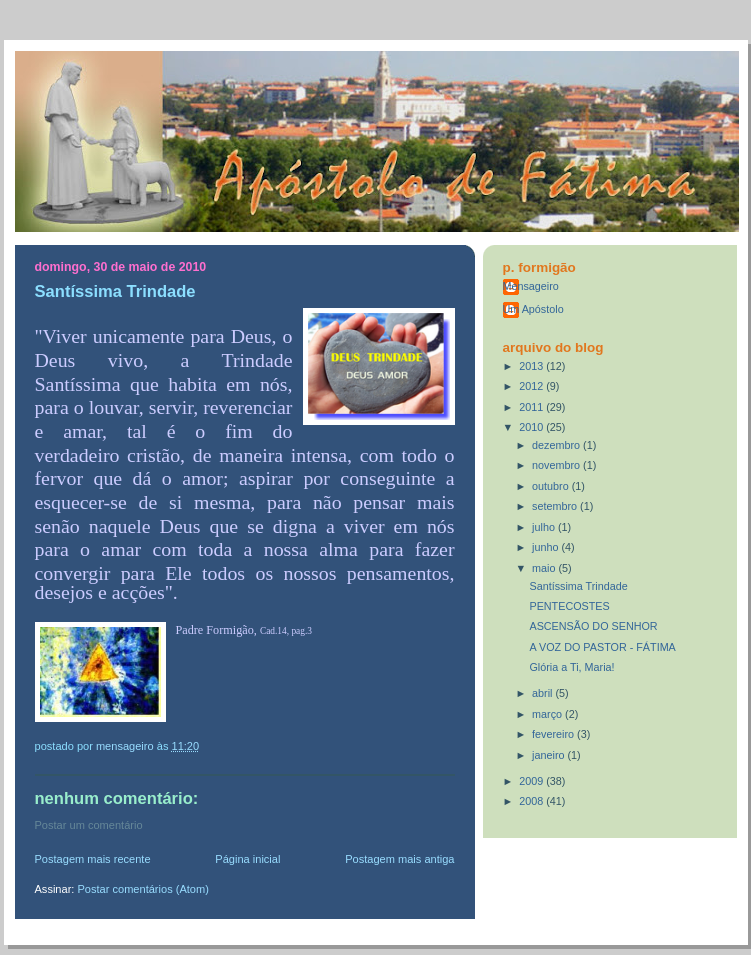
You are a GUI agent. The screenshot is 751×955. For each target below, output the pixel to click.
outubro (552, 486)
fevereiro (554, 734)
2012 (532, 386)
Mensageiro (531, 286)
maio (545, 568)
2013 (532, 366)
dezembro (557, 445)
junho (546, 547)
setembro (556, 506)
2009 (532, 781)
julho (545, 527)
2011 (532, 407)
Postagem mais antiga (399, 859)
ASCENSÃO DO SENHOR (593, 626)
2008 (532, 801)
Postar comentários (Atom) (142, 889)
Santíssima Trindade (578, 586)
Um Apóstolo (533, 309)
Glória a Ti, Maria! (571, 667)
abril (543, 693)
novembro (557, 465)
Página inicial (247, 859)
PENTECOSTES (569, 606)
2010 (532, 427)
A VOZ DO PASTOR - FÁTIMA (602, 647)
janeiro (549, 755)
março (548, 714)
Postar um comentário (89, 825)
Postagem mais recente (93, 859)
